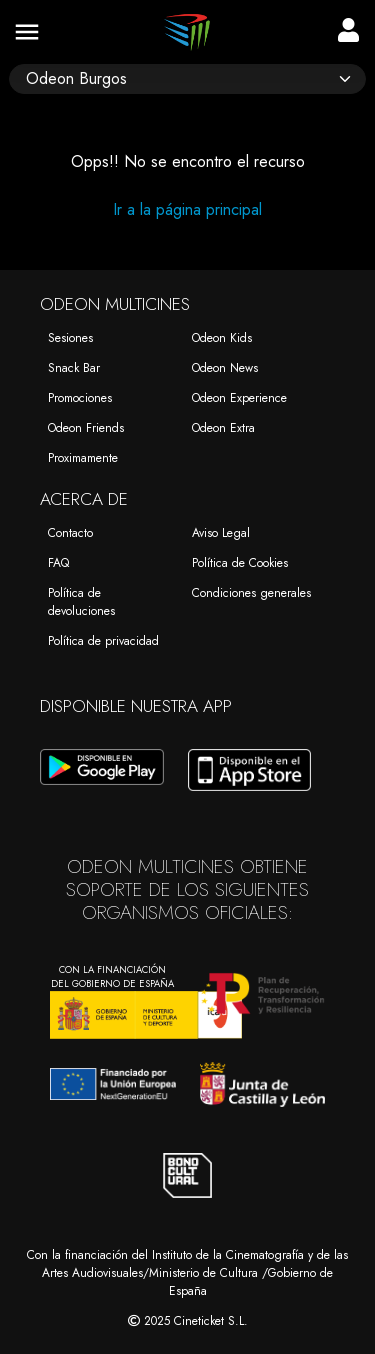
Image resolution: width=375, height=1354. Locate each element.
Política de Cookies (240, 563)
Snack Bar (74, 368)
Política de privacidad (103, 641)
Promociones (80, 398)
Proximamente (83, 458)
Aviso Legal (221, 533)
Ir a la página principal (187, 209)
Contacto (70, 533)
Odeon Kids (222, 338)
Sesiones (70, 338)
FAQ (58, 563)
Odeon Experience (239, 398)
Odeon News (225, 368)
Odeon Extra (223, 428)
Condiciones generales (251, 593)
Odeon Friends (86, 428)
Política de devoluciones (81, 602)
